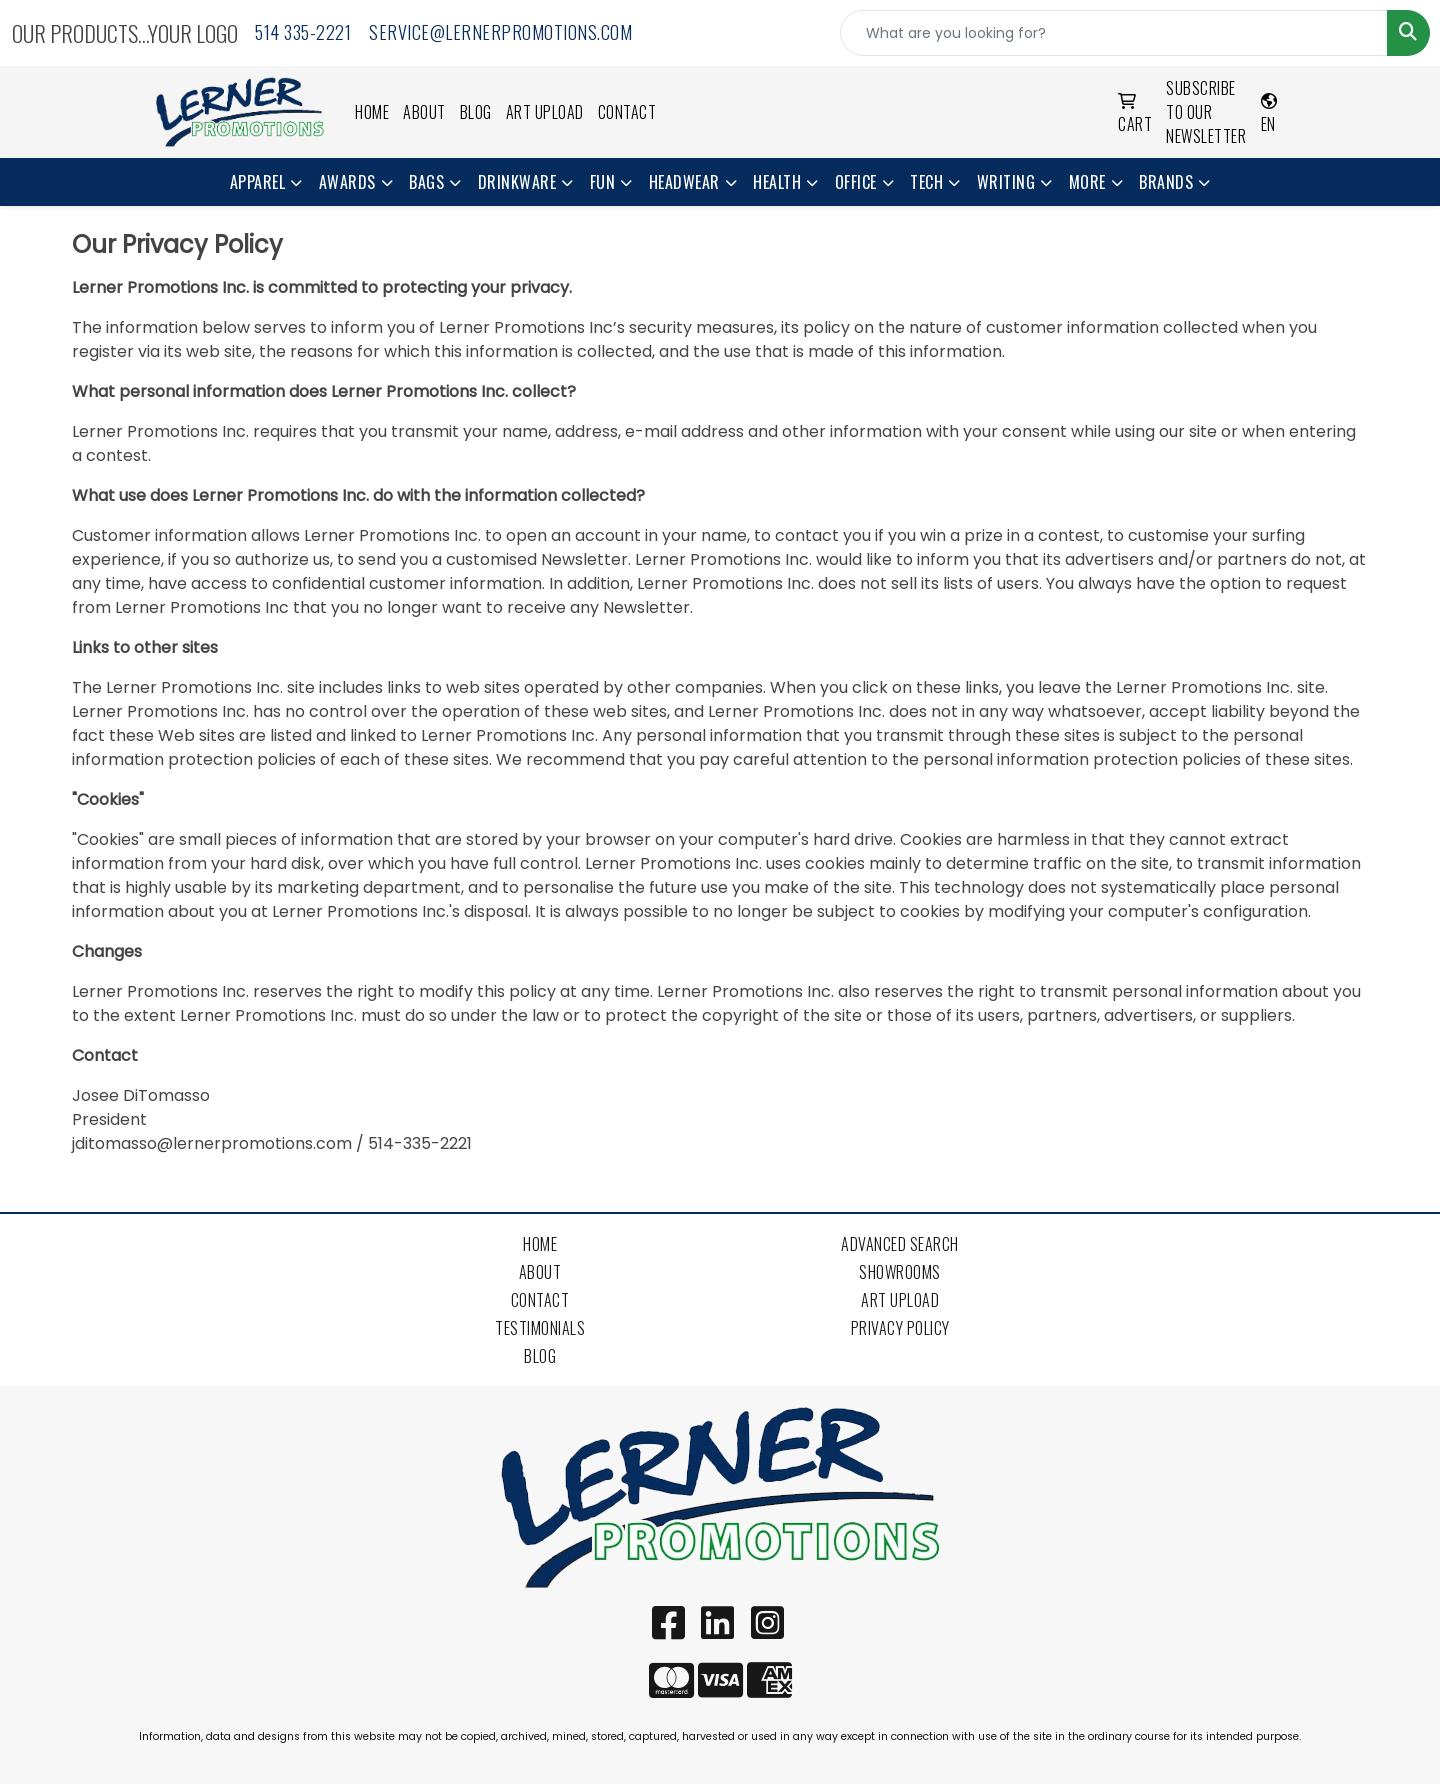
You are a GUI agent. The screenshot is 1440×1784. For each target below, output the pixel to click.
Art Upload (545, 112)
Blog (476, 112)
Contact (627, 112)
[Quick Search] (1114, 33)
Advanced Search (900, 1244)
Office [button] (856, 182)
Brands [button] (1166, 182)
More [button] (1087, 182)
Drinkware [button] (517, 182)
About (424, 112)
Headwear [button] (684, 182)
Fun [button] (603, 182)
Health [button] (777, 182)
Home (372, 112)
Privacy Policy (900, 1328)
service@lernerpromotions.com (500, 32)
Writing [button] (1006, 182)
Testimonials (540, 1328)
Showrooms (900, 1272)
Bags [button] (426, 182)
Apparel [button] (258, 182)
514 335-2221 (303, 32)
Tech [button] (926, 182)
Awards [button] (347, 182)
